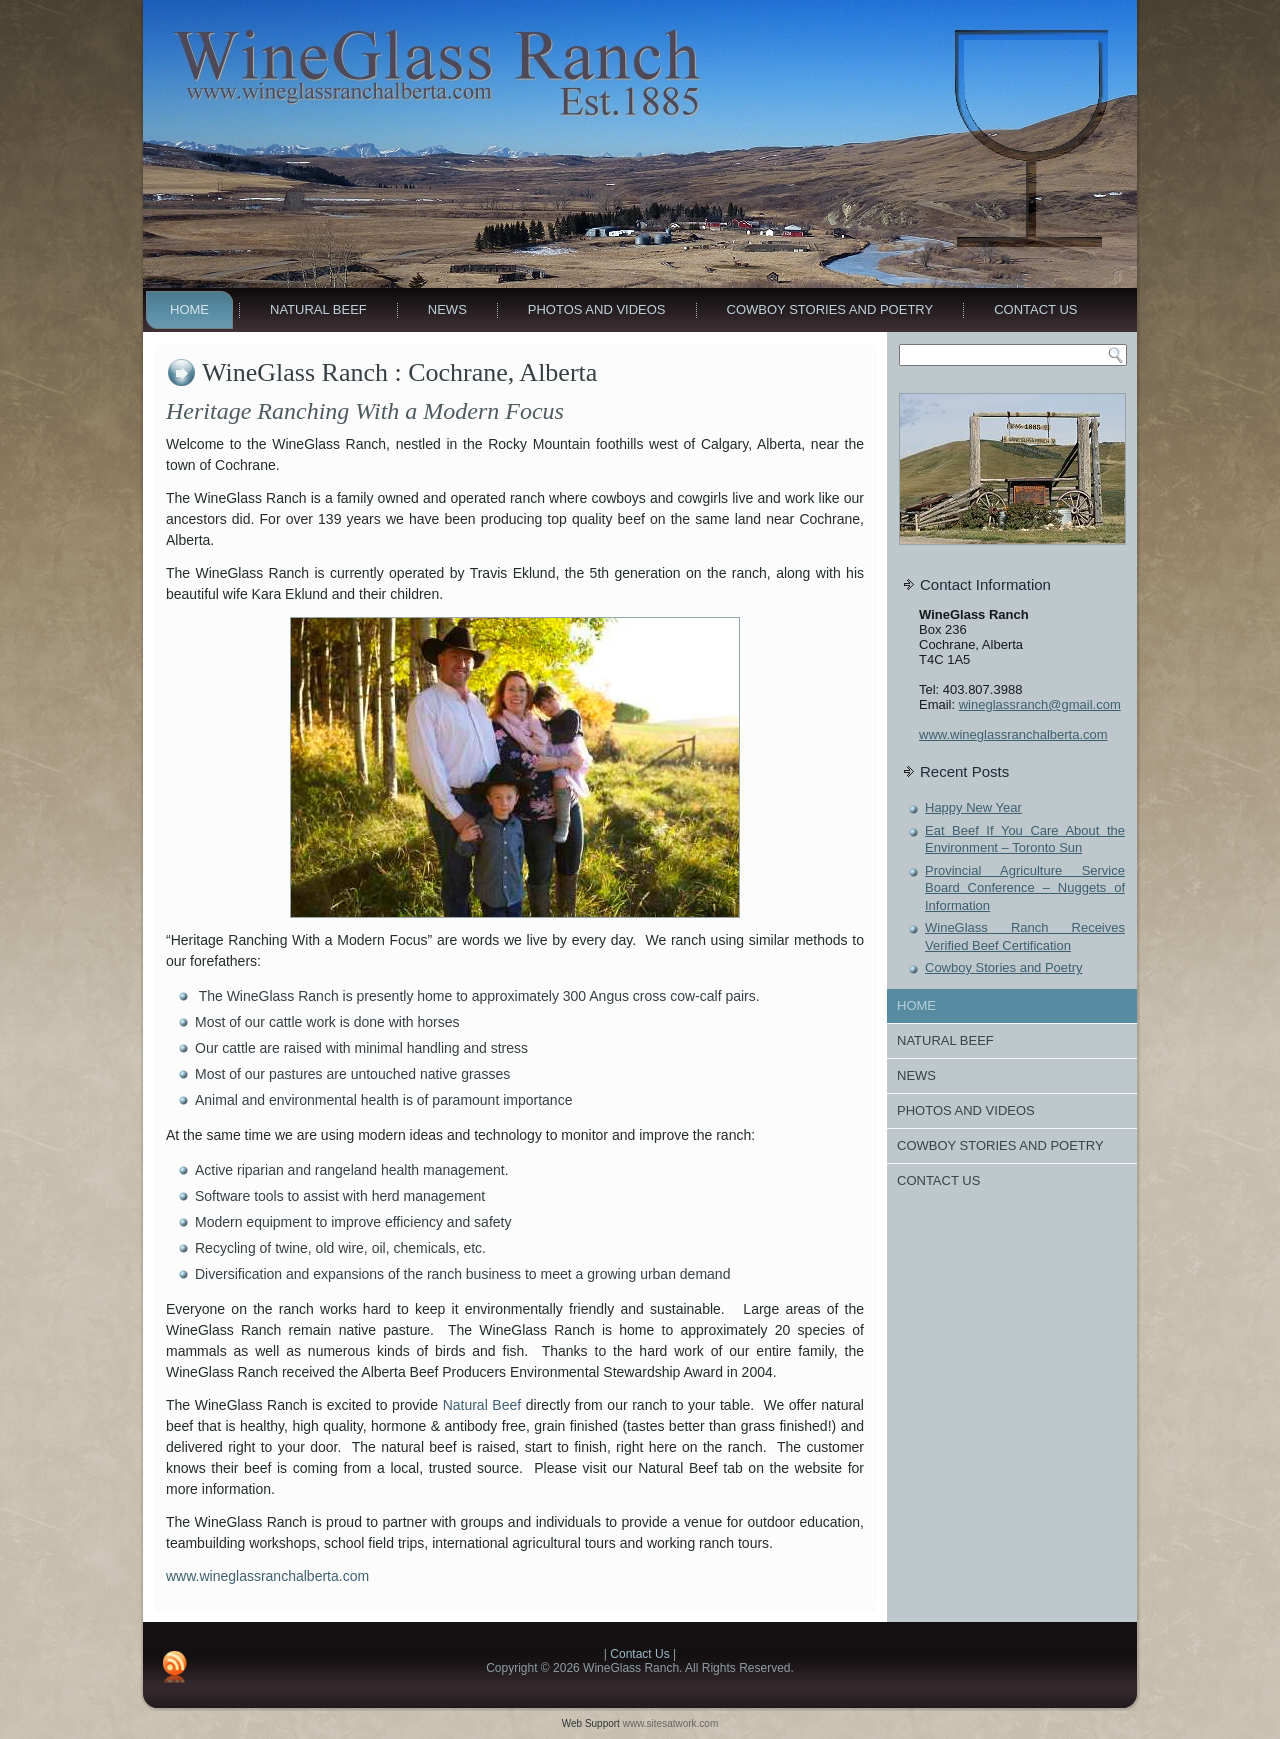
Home (189, 309)
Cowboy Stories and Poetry (830, 309)
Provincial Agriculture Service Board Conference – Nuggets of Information (1025, 888)
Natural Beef (318, 309)
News (447, 309)
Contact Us (1035, 309)
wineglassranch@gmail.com (1040, 704)
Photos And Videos (597, 309)
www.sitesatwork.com (671, 1723)
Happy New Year (973, 807)
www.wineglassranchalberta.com (267, 1576)
